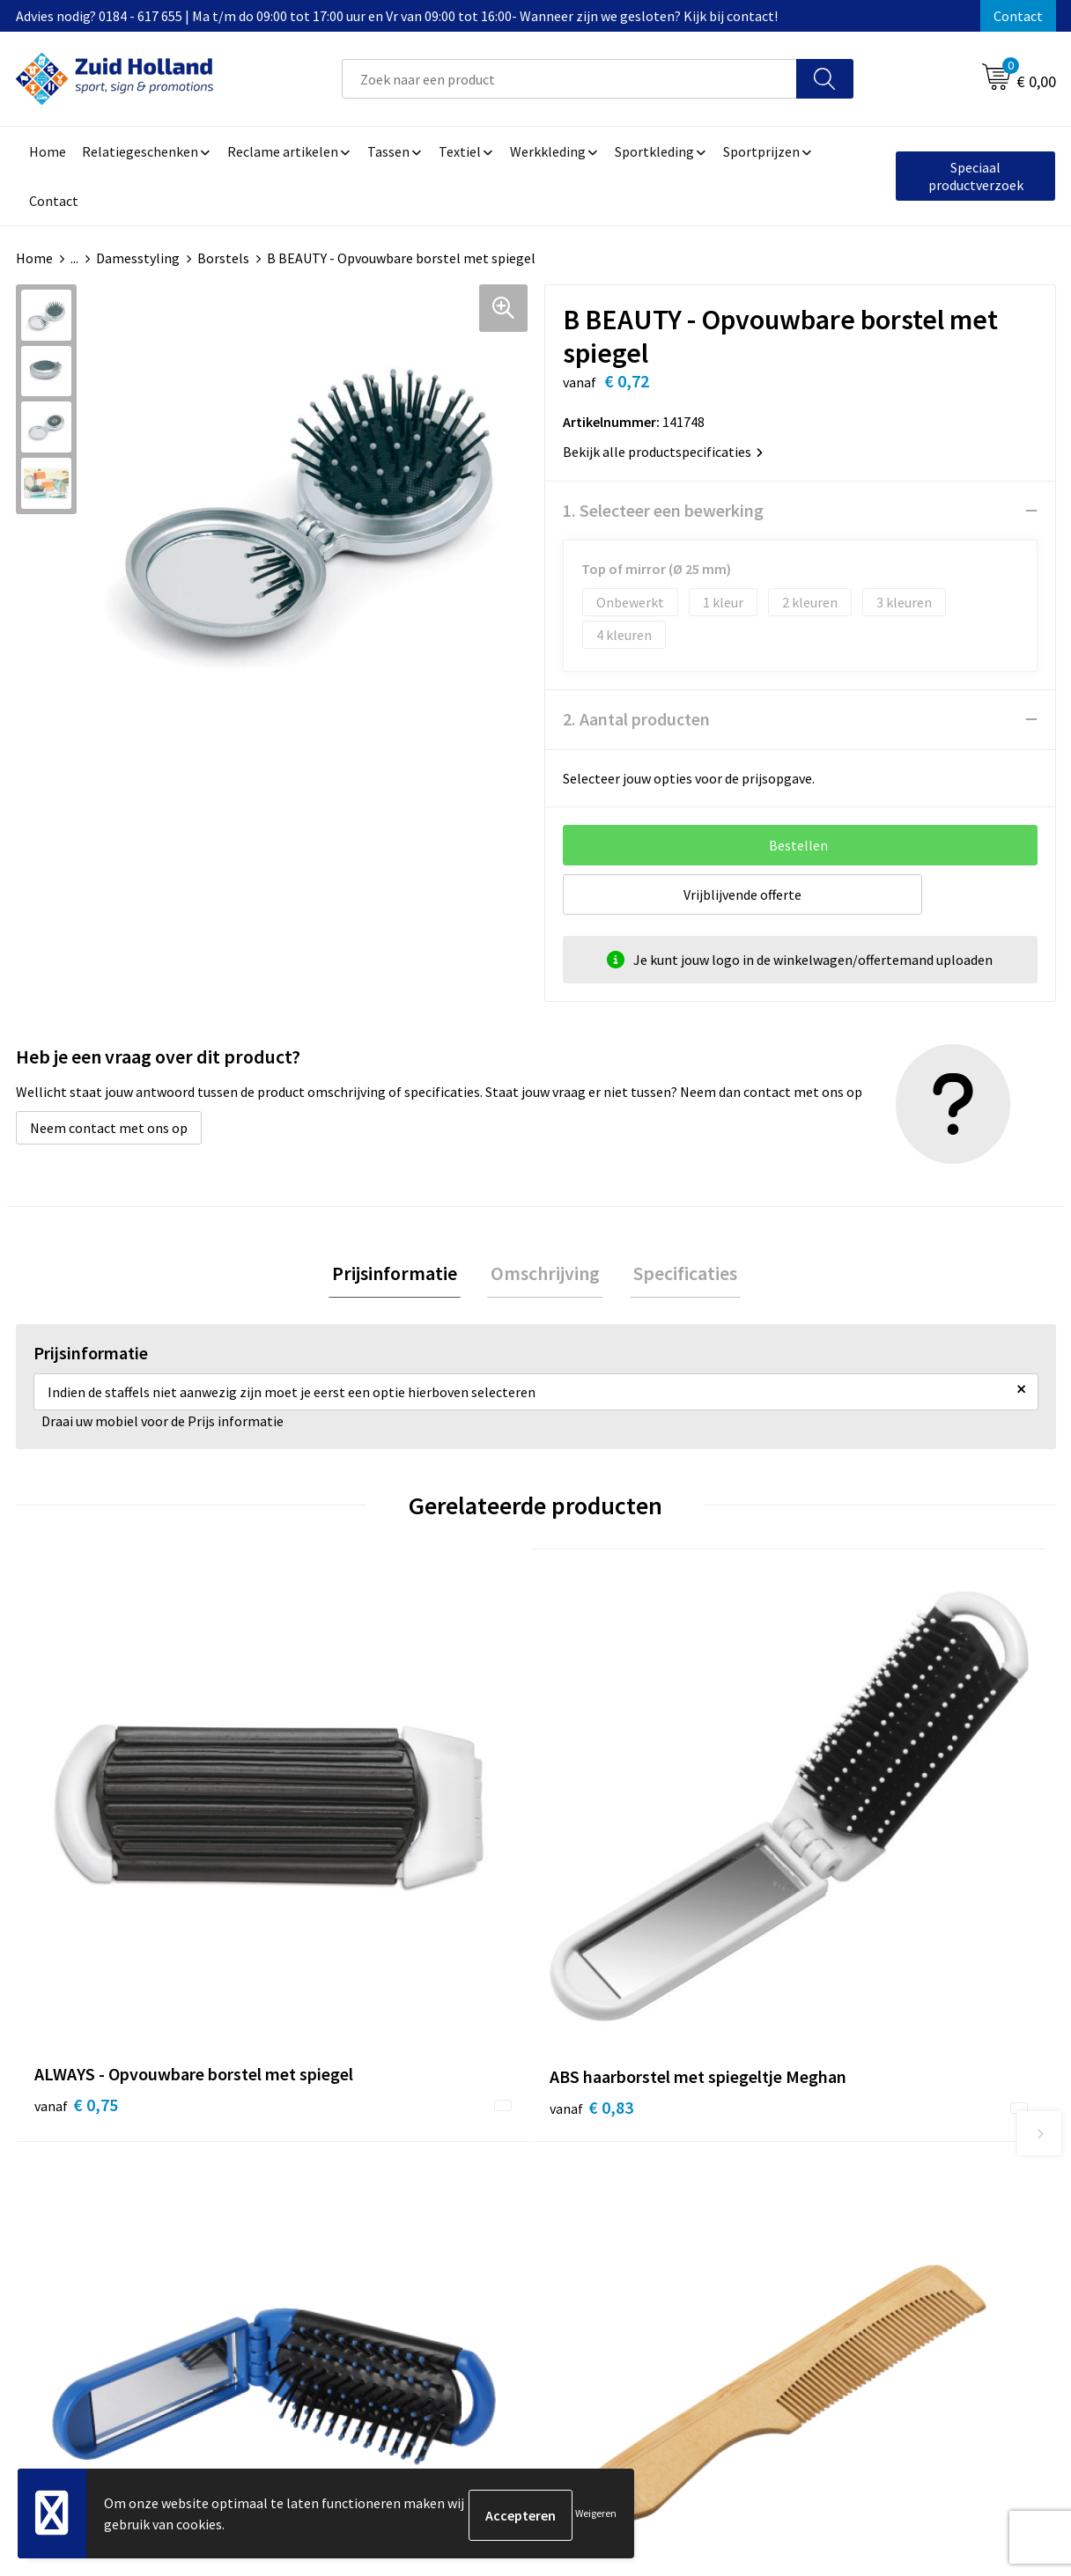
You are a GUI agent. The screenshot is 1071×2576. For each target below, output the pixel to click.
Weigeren (596, 2514)
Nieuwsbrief (461, 2166)
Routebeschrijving (480, 2220)
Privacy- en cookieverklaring (894, 2166)
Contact (1018, 16)
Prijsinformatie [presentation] (401, 1274)
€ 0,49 (596, 1878)
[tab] (401, 1275)
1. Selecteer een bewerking (663, 510)
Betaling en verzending (495, 2194)
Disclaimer (841, 2194)
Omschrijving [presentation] (545, 1274)
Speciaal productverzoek (975, 176)
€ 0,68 (855, 1852)
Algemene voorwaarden (880, 2140)
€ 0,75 (76, 1878)
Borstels (223, 258)
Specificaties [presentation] (678, 1274)
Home (34, 258)
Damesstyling (138, 258)
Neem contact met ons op (109, 1128)
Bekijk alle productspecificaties (663, 451)
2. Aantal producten (636, 719)
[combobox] (569, 79)
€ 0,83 (336, 1878)
